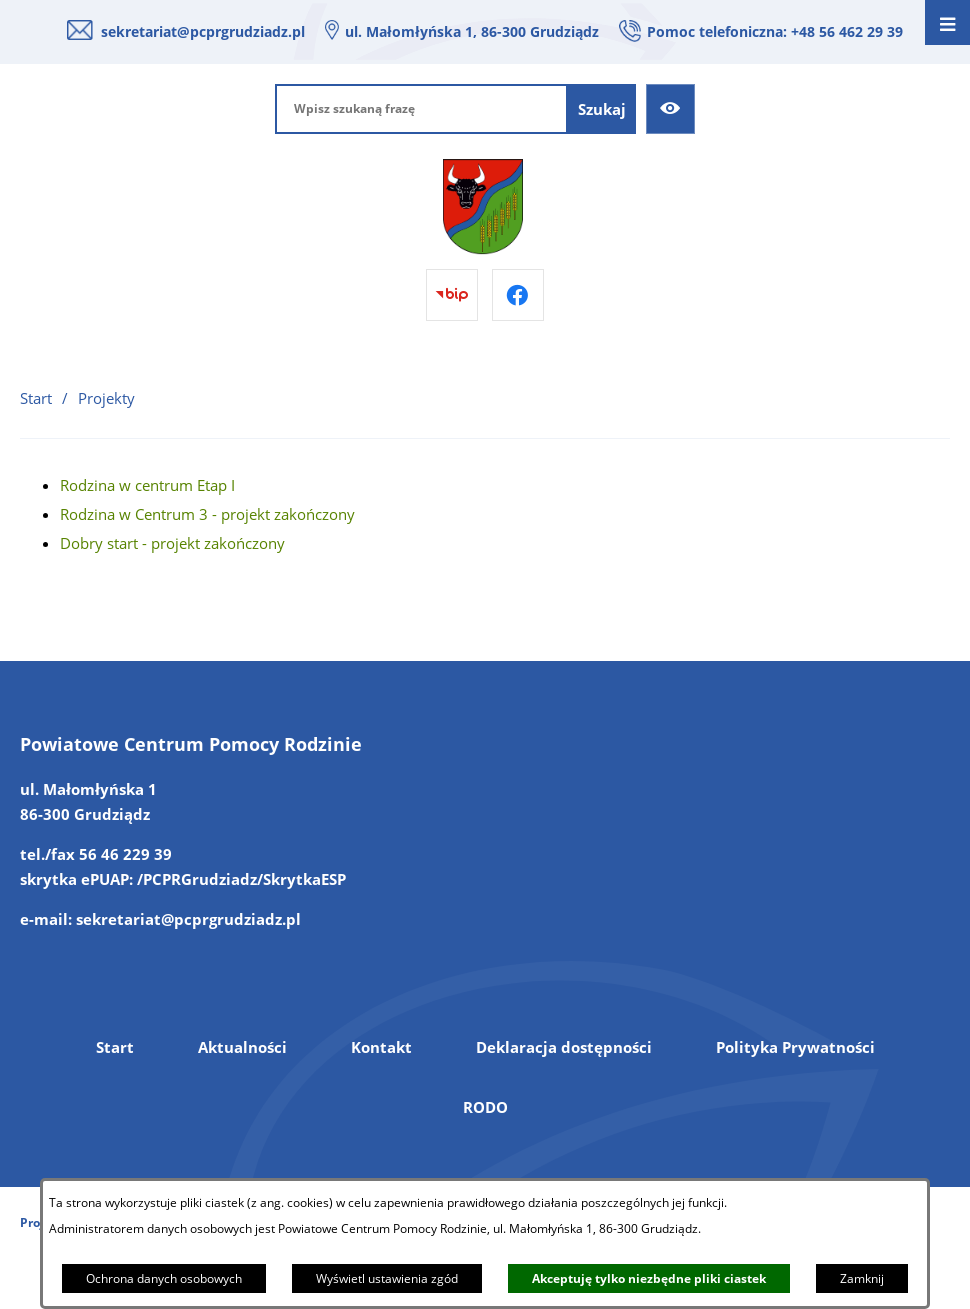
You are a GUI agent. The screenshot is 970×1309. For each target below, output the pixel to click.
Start (115, 1047)
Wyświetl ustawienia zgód (387, 1278)
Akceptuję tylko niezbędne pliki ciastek (649, 1278)
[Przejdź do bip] (452, 295)
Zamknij (862, 1278)
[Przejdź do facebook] (518, 295)
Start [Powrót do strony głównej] (36, 398)
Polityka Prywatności (795, 1047)
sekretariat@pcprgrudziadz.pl (203, 31)
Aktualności (242, 1047)
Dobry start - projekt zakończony (172, 543)
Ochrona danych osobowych (164, 1278)
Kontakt (381, 1047)
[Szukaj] (602, 109)
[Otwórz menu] (947, 22)
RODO (485, 1107)
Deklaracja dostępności (564, 1047)
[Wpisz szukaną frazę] (421, 109)
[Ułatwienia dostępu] (671, 109)
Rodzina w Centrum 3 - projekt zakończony (207, 514)
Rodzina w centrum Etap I (147, 485)
